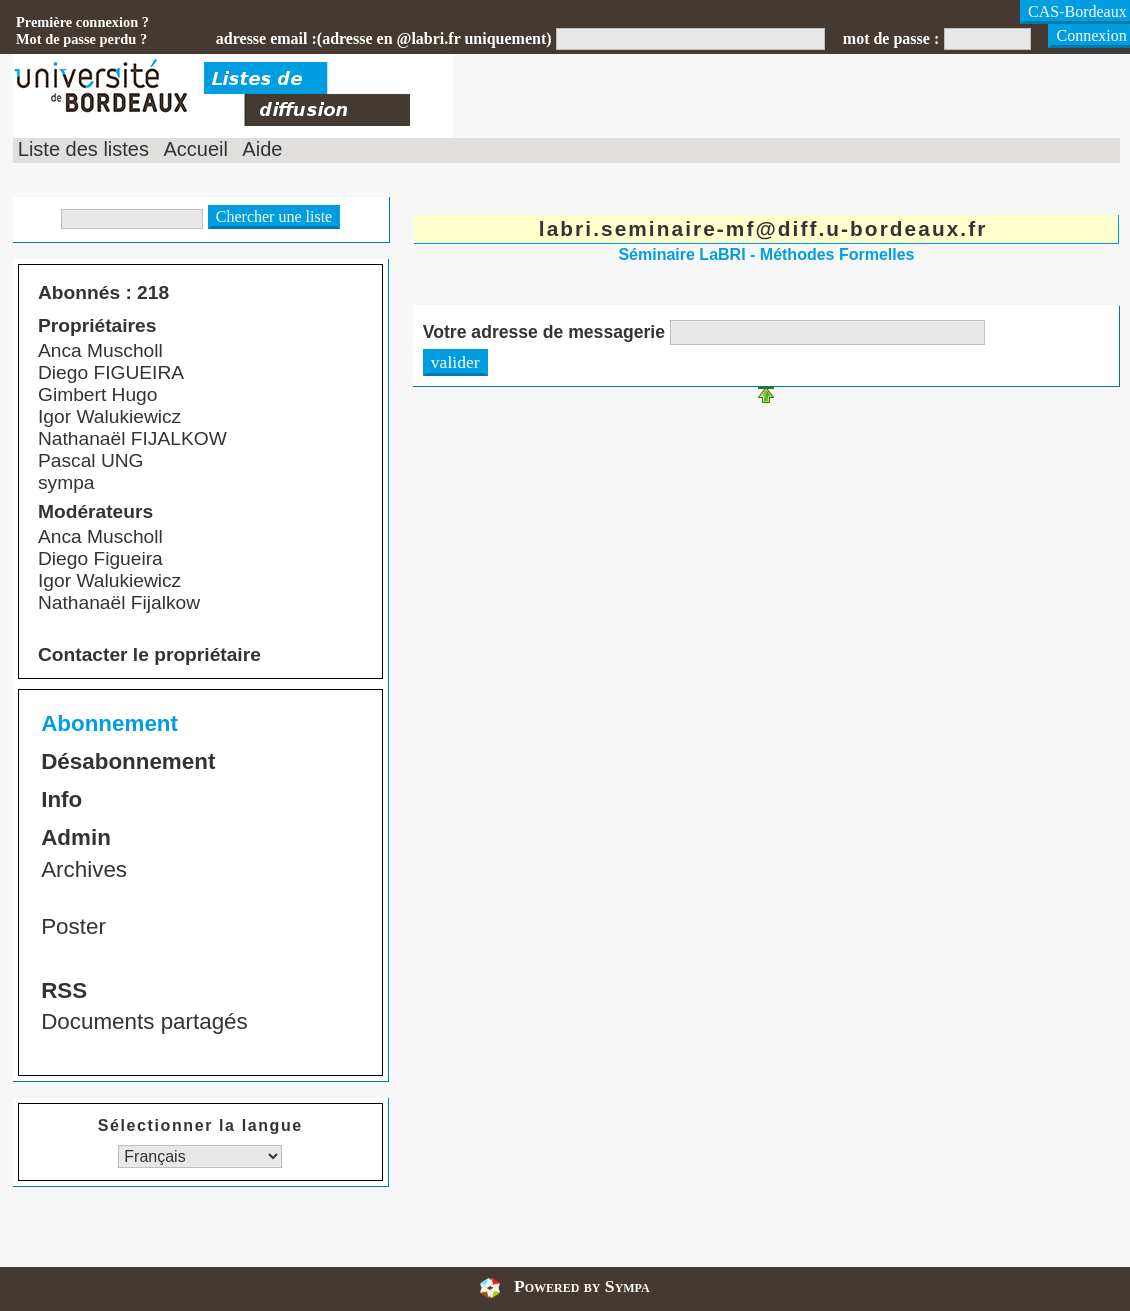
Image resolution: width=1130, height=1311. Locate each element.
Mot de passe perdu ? (81, 39)
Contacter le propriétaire (149, 654)
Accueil (195, 149)
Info (61, 799)
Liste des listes (83, 149)
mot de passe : (891, 38)
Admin (76, 837)
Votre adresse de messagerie (544, 332)
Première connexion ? (82, 22)
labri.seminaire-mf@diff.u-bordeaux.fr (763, 228)
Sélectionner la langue (200, 1125)
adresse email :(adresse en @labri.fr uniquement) (384, 38)
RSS (64, 990)
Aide (262, 149)
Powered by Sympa (582, 1286)
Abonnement (109, 723)
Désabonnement (128, 761)
